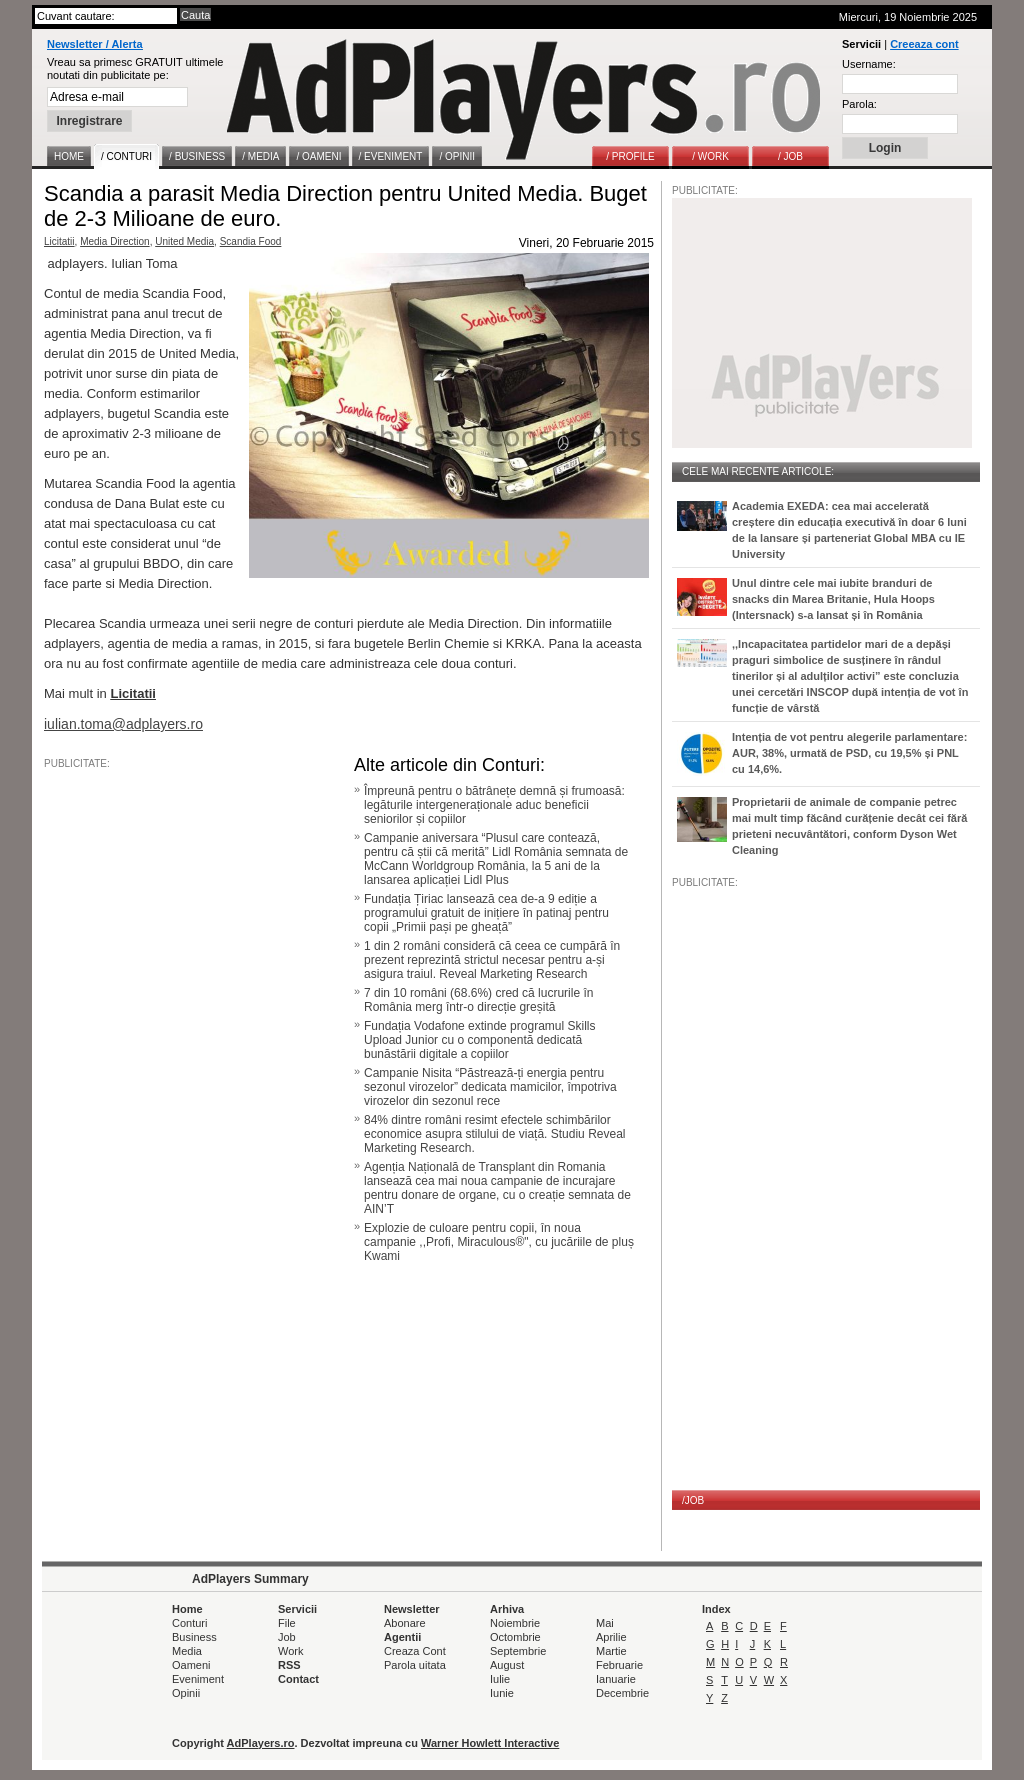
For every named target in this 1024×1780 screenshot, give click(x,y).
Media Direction (114, 241)
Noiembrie (515, 1623)
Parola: (859, 104)
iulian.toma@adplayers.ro (123, 724)
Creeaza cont (924, 44)
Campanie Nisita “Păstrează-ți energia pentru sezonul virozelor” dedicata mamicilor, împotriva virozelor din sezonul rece (490, 1087)
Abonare (405, 1623)
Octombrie (515, 1637)
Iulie (500, 1679)
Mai (605, 1623)
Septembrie (518, 1651)
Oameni (191, 1665)
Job (287, 1637)
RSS (289, 1665)
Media (187, 1651)
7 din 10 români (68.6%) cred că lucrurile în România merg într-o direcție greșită (478, 1000)
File (287, 1623)
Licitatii (59, 241)
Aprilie (611, 1637)
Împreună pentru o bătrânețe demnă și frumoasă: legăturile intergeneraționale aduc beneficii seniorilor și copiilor (494, 805)
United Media (184, 241)
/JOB (693, 1500)
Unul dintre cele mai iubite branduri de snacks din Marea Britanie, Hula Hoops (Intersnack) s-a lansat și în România (833, 599)
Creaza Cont (415, 1651)
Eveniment (198, 1679)
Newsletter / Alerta (95, 44)
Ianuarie (616, 1679)
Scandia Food (251, 241)
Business (194, 1637)
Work (290, 1651)
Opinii (186, 1693)
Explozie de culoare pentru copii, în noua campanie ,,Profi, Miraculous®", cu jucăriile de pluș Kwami (499, 1242)
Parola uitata (415, 1665)
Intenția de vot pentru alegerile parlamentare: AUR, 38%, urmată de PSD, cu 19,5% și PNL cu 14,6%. (849, 753)
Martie (611, 1651)
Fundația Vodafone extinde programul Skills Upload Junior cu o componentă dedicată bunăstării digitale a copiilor (479, 1040)
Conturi (189, 1623)
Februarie (619, 1665)
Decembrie (622, 1693)
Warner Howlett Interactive (490, 1743)
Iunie (502, 1693)
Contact (298, 1679)
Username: (869, 64)
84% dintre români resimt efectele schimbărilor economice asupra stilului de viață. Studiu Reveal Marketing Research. (494, 1134)
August (507, 1665)
